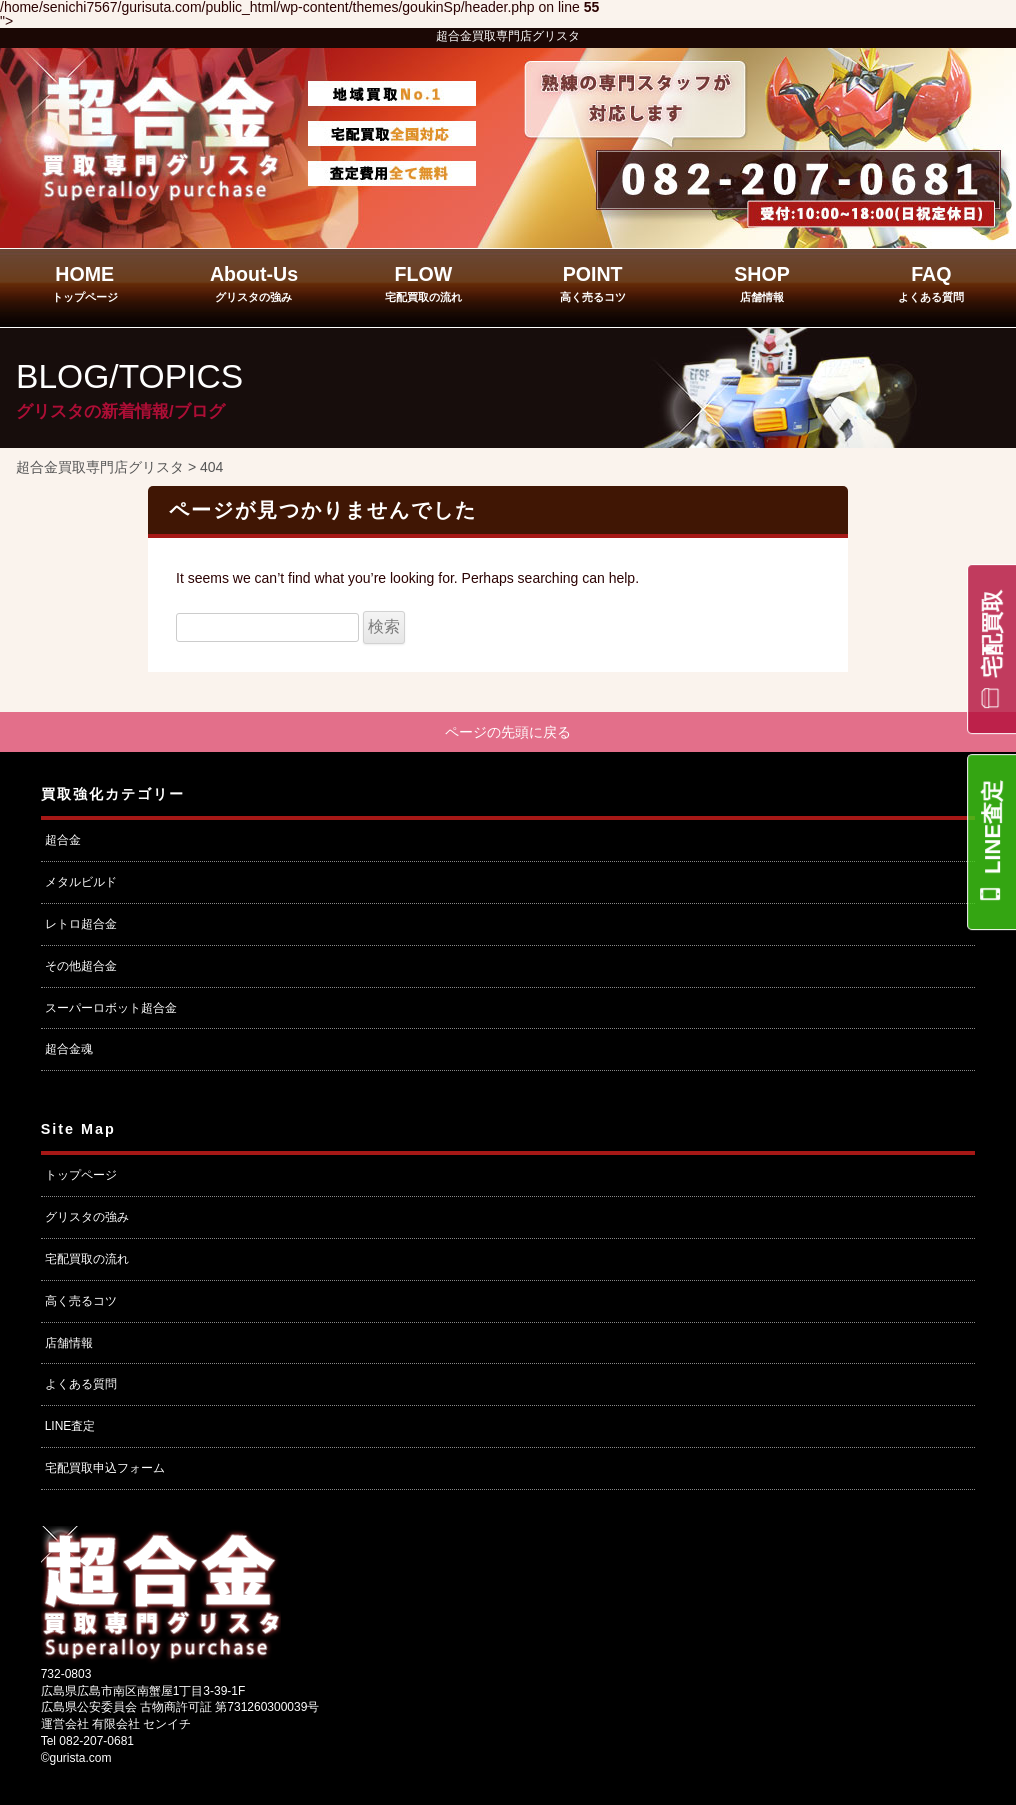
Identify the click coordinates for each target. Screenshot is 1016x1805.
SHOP (762, 283)
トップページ (81, 1177)
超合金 (63, 842)
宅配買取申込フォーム (105, 1470)
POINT (593, 283)
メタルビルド (81, 884)
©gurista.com (76, 1760)
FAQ (931, 283)
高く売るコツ (81, 1303)
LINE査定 (992, 827)
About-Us (254, 283)
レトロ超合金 (81, 926)
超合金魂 (69, 1051)
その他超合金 (81, 968)
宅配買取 (992, 634)
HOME (85, 283)
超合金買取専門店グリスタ (508, 36)
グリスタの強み (87, 1219)
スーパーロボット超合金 (111, 1009)
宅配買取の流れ (87, 1261)
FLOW (423, 283)
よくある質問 (81, 1386)
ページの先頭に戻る (508, 733)
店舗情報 (69, 1344)
